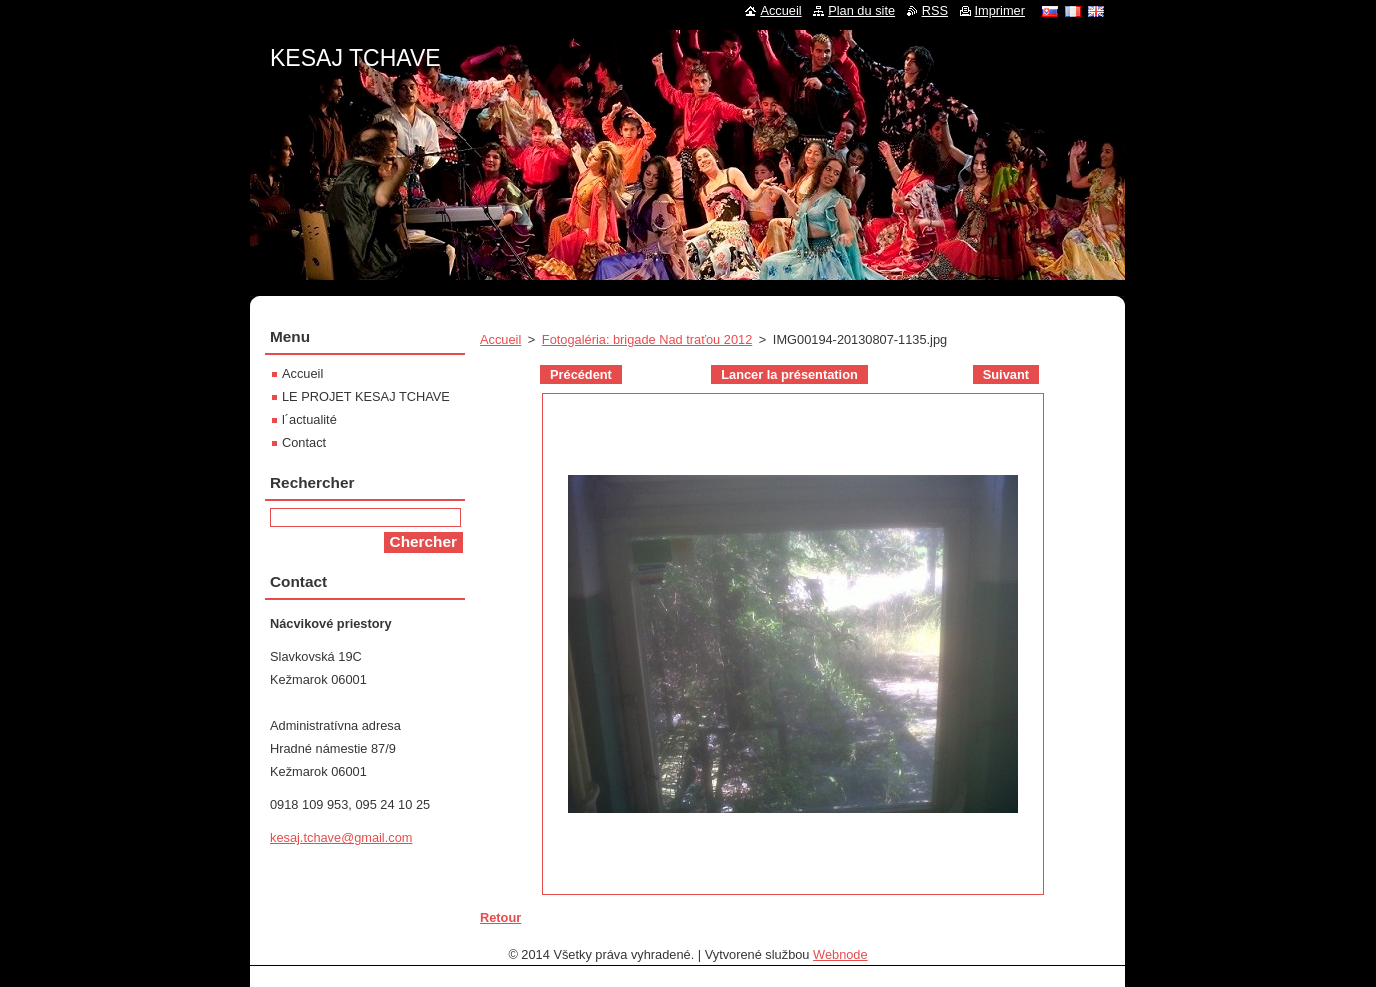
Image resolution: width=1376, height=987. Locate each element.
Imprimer (1000, 10)
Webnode (840, 954)
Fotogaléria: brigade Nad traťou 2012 (647, 339)
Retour (500, 917)
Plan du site (861, 10)
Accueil (500, 339)
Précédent (581, 374)
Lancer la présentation (789, 374)
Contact (304, 442)
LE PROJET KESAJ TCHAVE (366, 396)
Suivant (1006, 374)
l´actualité (309, 419)
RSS (935, 10)
